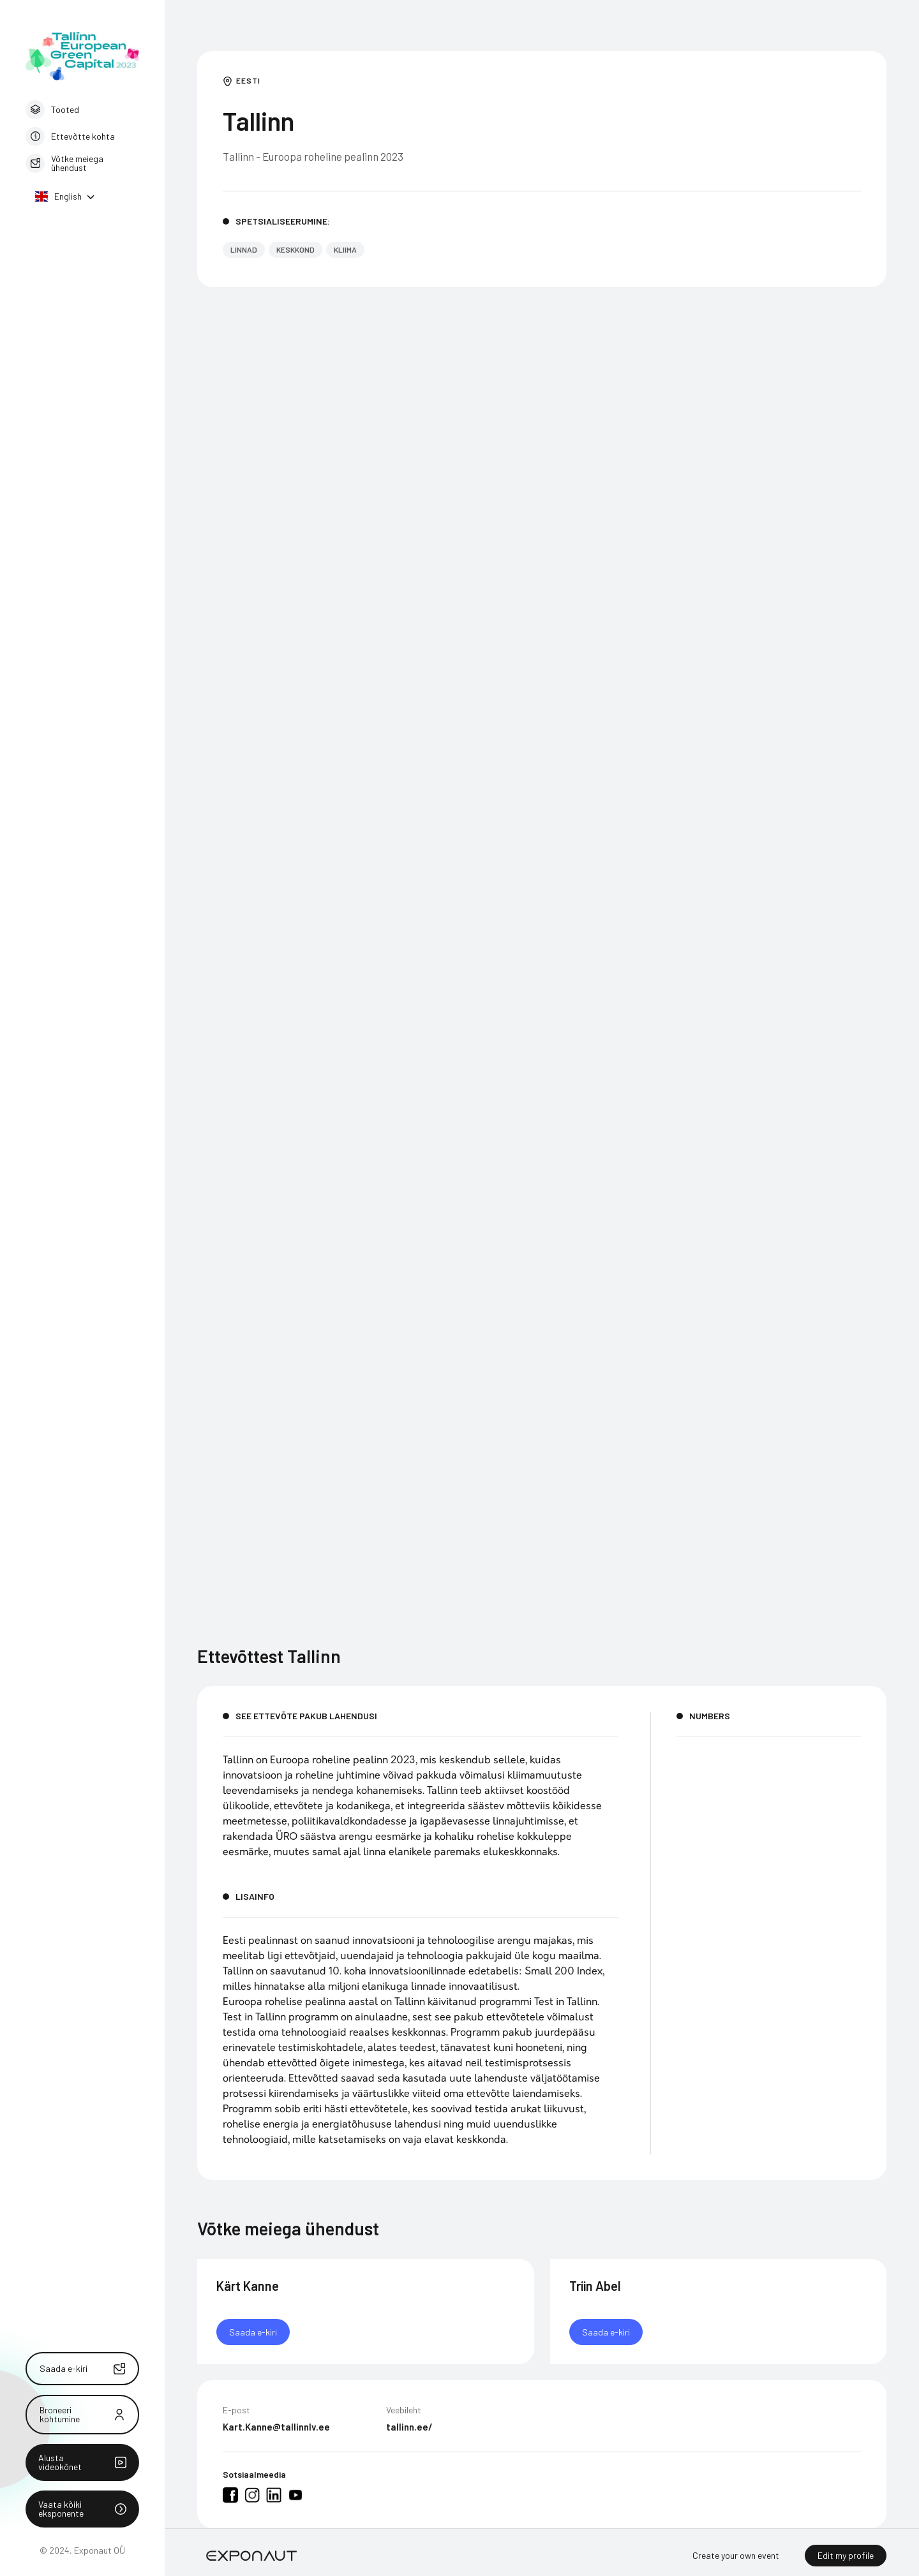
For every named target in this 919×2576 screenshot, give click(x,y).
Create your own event (735, 2555)
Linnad (243, 249)
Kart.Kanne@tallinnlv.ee (276, 2430)
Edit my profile (846, 2555)
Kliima (345, 249)
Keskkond (295, 249)
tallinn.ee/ (409, 2430)
